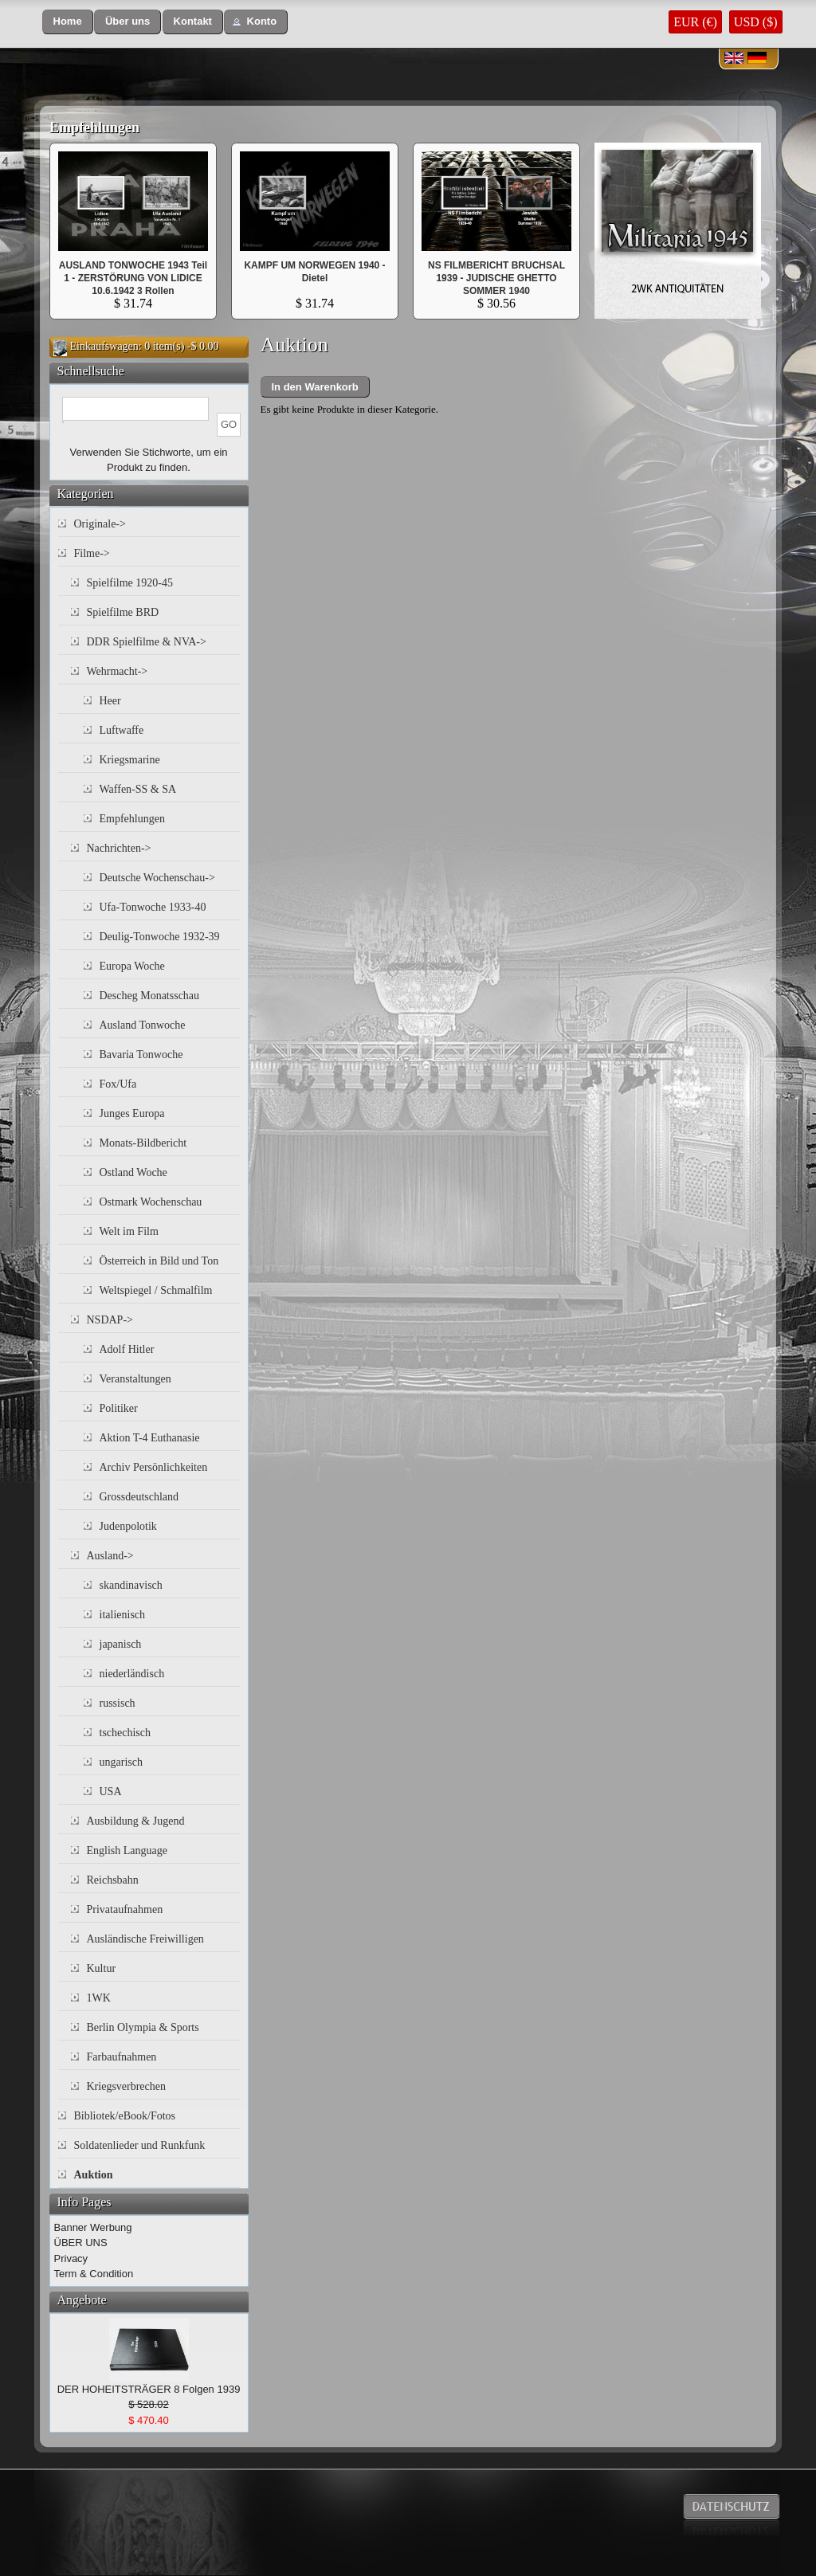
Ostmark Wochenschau (151, 1202)
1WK (99, 1998)
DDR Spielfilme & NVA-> (146, 642)
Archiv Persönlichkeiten (154, 1467)
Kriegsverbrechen (127, 2086)
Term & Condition (94, 2274)
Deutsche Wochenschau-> (157, 878)
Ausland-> (110, 1556)
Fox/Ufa (118, 1084)
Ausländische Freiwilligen (145, 1939)
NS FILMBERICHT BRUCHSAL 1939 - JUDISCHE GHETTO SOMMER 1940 (496, 278)
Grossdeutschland (139, 1497)
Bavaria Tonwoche (141, 1055)
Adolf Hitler (127, 1349)
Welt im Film (129, 1231)
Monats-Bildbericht (143, 1143)
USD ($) (756, 22)
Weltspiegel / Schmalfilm (156, 1290)
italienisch (123, 1615)
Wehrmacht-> (117, 671)
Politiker (119, 1408)
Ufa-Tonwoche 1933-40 (153, 907)
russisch (117, 1703)
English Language (127, 1851)
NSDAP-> (110, 1320)
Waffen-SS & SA (138, 789)
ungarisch (121, 1762)
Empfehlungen (94, 127)
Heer (110, 701)
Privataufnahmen (125, 1909)
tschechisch (125, 1733)
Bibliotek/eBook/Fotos (125, 2116)
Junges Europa (132, 1113)
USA (111, 1792)
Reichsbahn (113, 1880)
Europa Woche (132, 966)
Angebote (82, 2300)
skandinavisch (131, 1585)
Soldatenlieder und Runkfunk (140, 2145)
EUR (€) (695, 22)
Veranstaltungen (135, 1379)
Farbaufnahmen (122, 2057)
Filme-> (92, 553)
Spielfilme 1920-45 (130, 583)
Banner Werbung (93, 2227)
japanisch (121, 1644)
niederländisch (132, 1674)
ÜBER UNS (81, 2243)
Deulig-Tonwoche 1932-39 (160, 937)
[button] (67, 22)
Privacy (71, 2258)
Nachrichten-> (119, 848)
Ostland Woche (133, 1172)
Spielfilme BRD (123, 612)
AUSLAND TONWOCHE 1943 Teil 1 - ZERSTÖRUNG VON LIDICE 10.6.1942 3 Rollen (133, 278)
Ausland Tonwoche (143, 1025)
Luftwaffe (122, 730)
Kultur (101, 1968)
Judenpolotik (128, 1526)
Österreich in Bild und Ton (159, 1261)
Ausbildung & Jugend (136, 1821)
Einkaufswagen (104, 346)
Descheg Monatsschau (150, 996)
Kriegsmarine (130, 760)
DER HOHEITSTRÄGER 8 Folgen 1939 (149, 2389)
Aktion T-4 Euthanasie (150, 1438)
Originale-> (100, 524)
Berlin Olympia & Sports (143, 2027)
